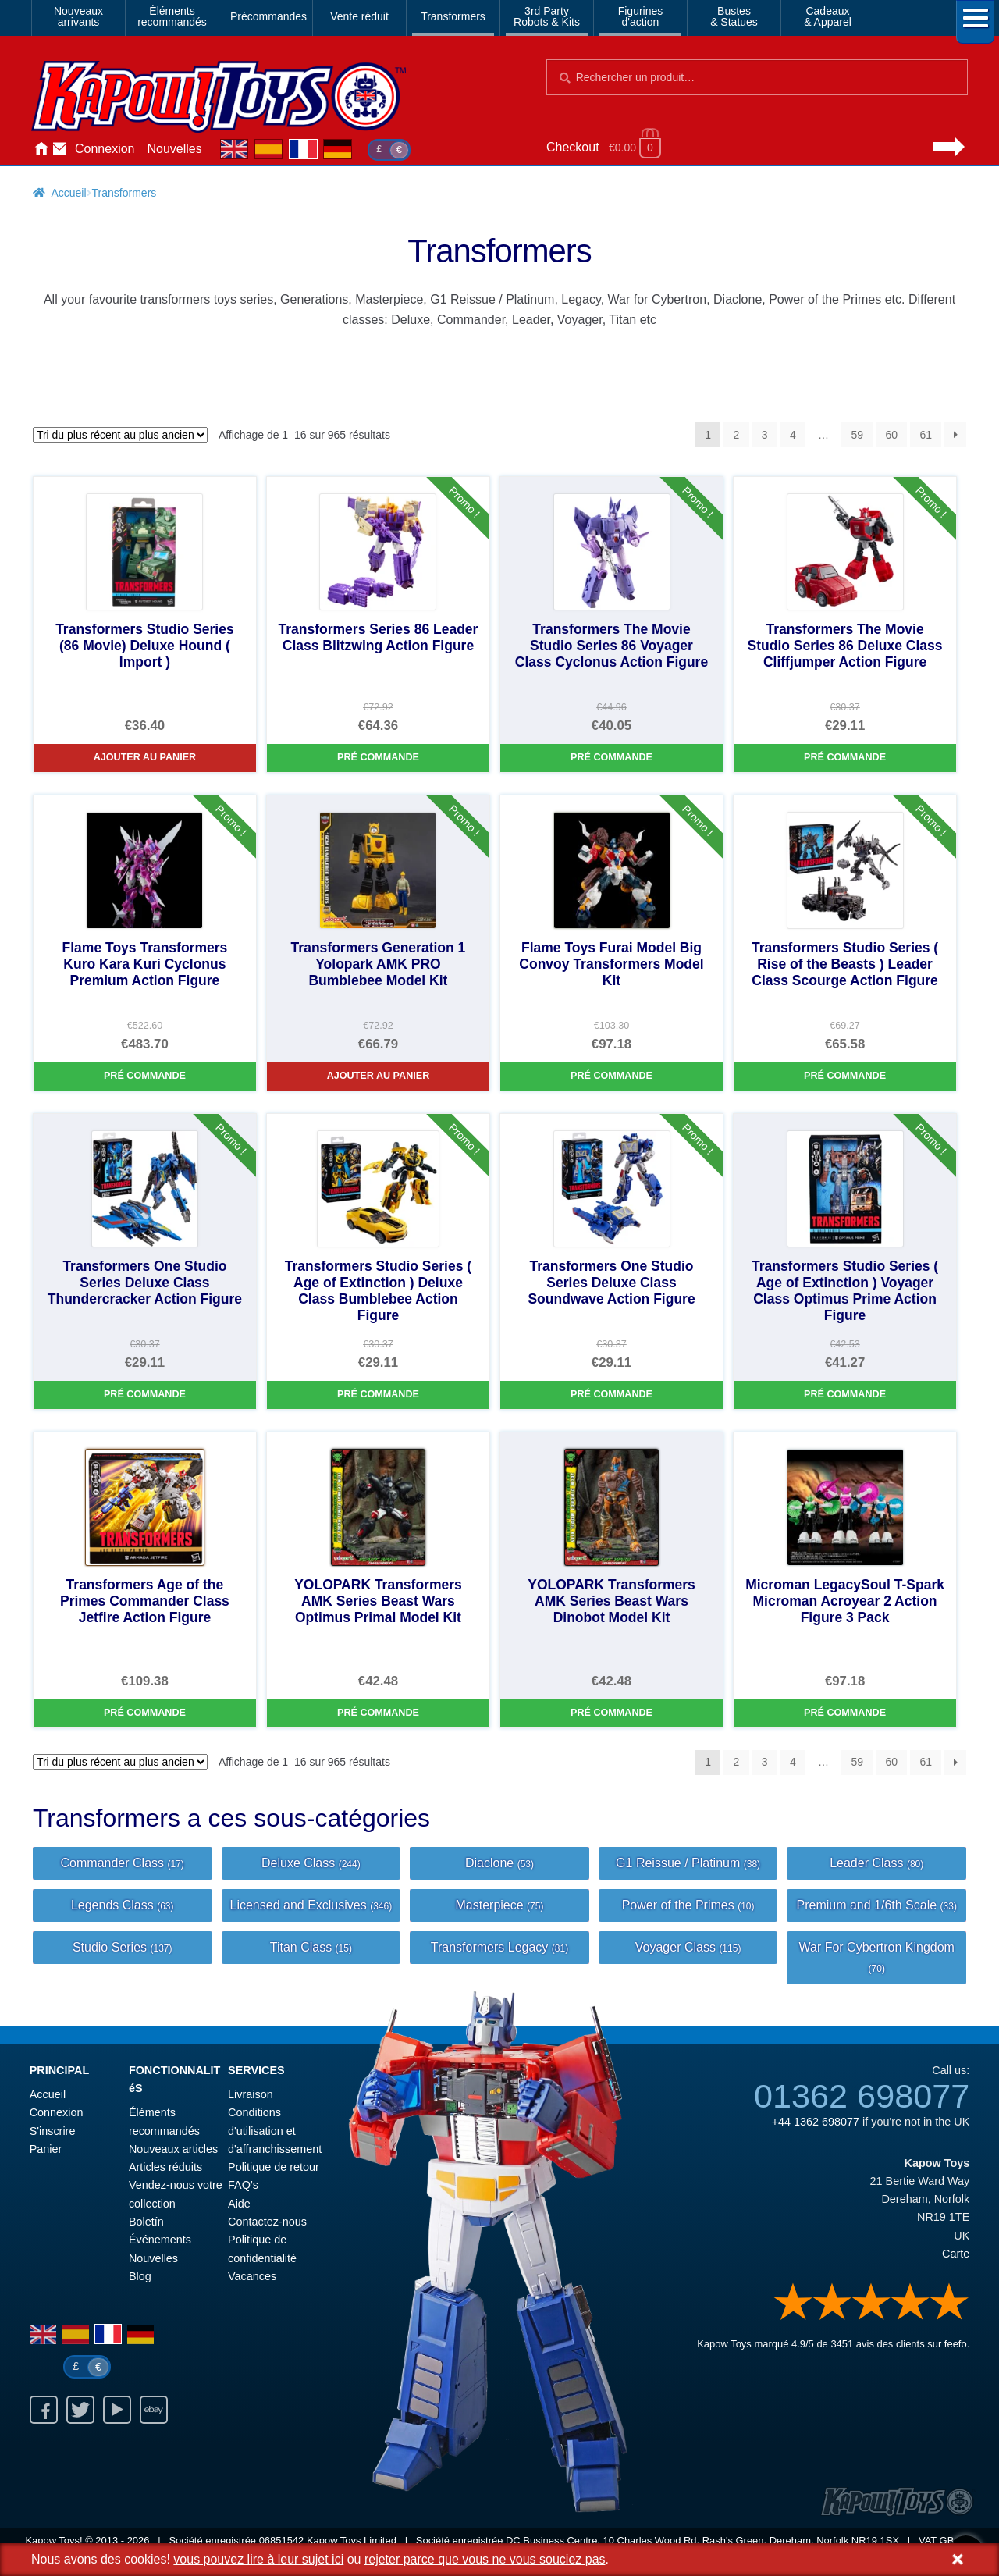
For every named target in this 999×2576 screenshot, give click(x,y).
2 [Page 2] (737, 435)
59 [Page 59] (857, 435)
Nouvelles (175, 148)
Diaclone (499, 1863)
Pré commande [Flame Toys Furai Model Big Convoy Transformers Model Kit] (611, 1075)
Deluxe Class (311, 1863)
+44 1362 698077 (815, 2121)
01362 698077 (861, 2096)
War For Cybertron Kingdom (876, 1957)
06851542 (281, 2540)
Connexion (105, 148)
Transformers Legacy (499, 1947)
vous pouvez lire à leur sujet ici (258, 2559)
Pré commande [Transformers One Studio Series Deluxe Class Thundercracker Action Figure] (145, 1394)
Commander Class (122, 1863)
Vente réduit (359, 16)
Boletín (146, 2221)
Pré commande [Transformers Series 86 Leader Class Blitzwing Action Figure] (378, 757)
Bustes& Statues (734, 16)
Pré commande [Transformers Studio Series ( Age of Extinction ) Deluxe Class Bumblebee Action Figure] (378, 1394)
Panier (46, 2149)
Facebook (44, 2410)
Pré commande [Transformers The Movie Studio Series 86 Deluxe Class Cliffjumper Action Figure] (845, 757)
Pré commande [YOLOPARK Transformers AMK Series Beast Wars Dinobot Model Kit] (611, 1712)
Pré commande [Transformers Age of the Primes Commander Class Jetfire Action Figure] (145, 1712)
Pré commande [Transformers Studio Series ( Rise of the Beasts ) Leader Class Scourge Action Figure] (845, 1075)
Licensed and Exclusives (311, 1905)
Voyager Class (688, 1947)
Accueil (40, 149)
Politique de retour (273, 2167)
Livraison (250, 2094)
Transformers (453, 16)
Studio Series (122, 1947)
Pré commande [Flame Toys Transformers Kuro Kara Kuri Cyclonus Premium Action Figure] (145, 1075)
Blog (140, 2276)
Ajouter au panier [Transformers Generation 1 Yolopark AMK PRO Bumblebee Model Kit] (378, 1075)
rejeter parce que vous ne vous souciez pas (485, 2559)
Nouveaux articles (173, 2149)
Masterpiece (499, 1905)
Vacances (252, 2276)
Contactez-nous (59, 149)
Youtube (117, 2410)
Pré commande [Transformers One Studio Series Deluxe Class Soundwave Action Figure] (611, 1394)
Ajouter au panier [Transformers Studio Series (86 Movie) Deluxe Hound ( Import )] (145, 757)
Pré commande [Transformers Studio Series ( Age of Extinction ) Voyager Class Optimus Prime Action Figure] (845, 1394)
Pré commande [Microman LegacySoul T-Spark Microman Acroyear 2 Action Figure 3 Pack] (845, 1712)
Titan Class (311, 1947)
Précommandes (268, 16)
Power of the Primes (688, 1905)
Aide (239, 2203)
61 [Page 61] (925, 435)
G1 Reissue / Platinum (688, 1863)
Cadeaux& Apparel (827, 16)
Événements (160, 2239)
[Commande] (120, 435)
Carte (955, 2253)
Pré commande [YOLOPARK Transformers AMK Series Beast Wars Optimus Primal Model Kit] (378, 1712)
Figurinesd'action (640, 16)
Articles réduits (165, 2167)
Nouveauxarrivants (78, 16)
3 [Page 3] (765, 435)
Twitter (80, 2410)
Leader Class (876, 1863)
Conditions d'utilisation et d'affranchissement (275, 2130)
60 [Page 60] (891, 435)
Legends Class (122, 1905)
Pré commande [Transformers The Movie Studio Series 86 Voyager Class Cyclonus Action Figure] (611, 757)
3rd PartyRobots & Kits (547, 16)
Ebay (154, 2410)
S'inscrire (53, 2131)
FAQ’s (243, 2185)
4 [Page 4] (793, 435)
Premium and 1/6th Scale (876, 1905)
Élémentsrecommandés (172, 16)
